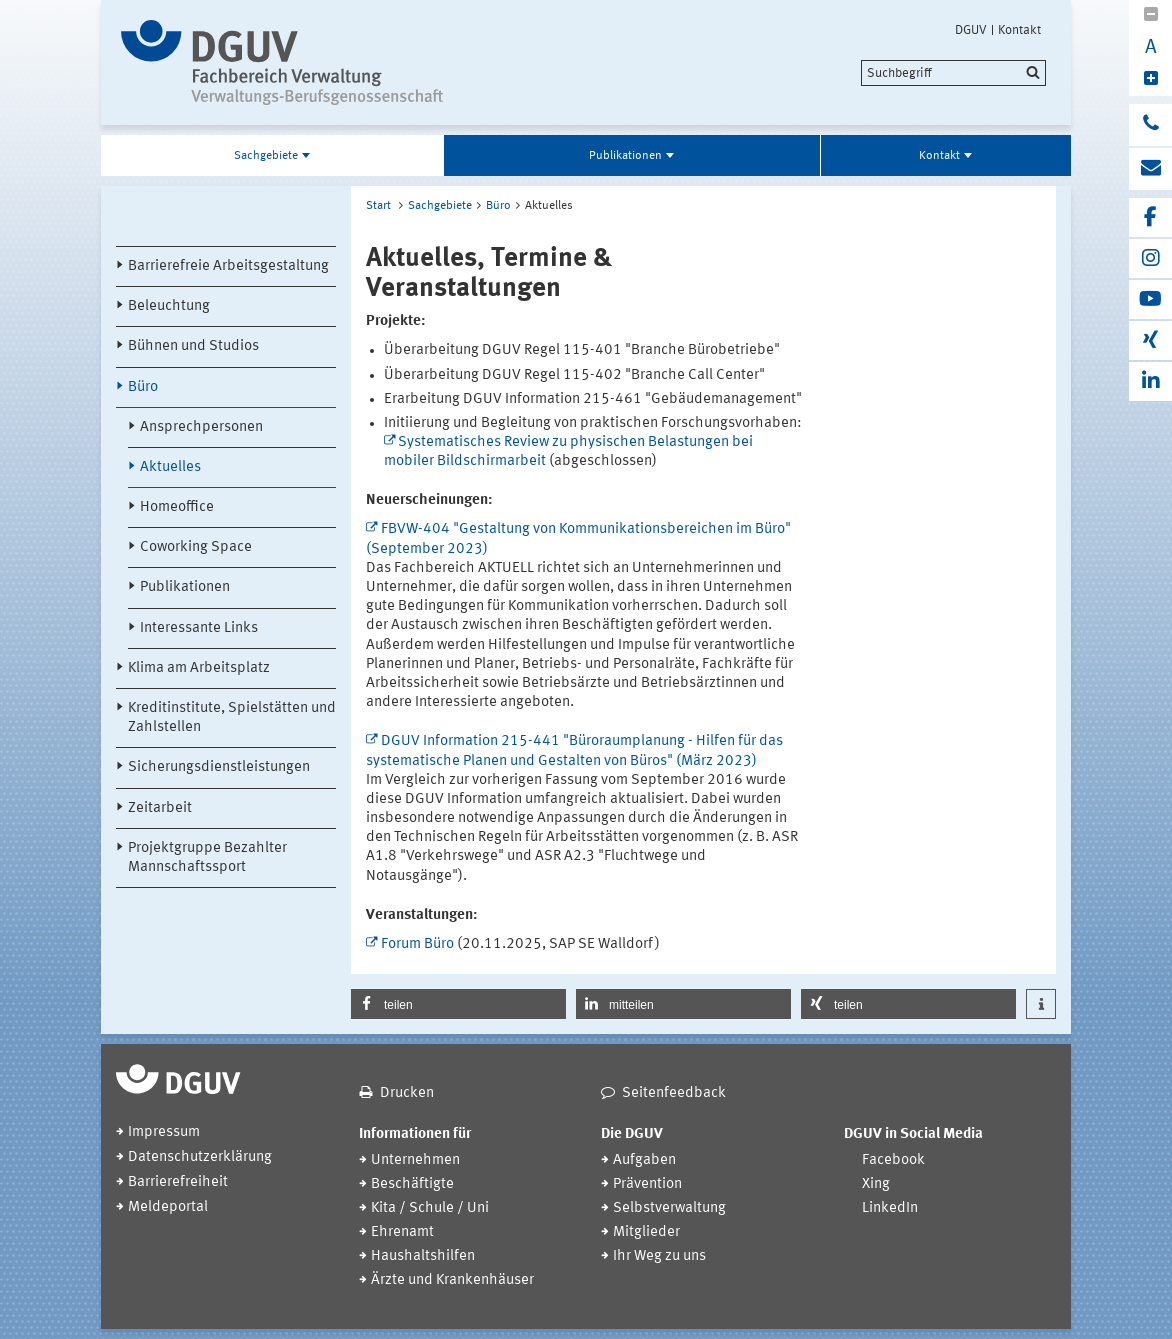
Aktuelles (170, 467)
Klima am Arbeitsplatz (199, 668)
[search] (953, 73)
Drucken (407, 1093)
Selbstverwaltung (669, 1208)
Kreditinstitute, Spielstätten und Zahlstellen (232, 718)
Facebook (893, 1160)
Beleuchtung (169, 306)
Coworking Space (196, 547)
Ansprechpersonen (201, 427)
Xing (876, 1184)
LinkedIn (890, 1208)
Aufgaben (644, 1160)
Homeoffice (177, 507)
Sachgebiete (266, 156)
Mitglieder (646, 1232)
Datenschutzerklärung (200, 1157)
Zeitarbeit (160, 808)
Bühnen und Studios (193, 346)
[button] (458, 1004)
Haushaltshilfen (423, 1256)
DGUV (971, 30)
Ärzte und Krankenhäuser (452, 1280)
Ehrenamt (402, 1232)
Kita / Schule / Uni (430, 1208)
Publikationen (625, 156)
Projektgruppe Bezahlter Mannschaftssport (207, 858)
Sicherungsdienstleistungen (219, 767)
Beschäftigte (412, 1184)
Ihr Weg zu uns (659, 1256)
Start (378, 206)
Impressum (164, 1132)
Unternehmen (415, 1160)
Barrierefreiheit (178, 1182)
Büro (143, 387)
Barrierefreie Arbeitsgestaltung (228, 266)
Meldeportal (168, 1207)
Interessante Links (199, 628)
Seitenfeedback (674, 1093)
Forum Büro (417, 944)
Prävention (647, 1184)
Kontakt (1019, 30)
